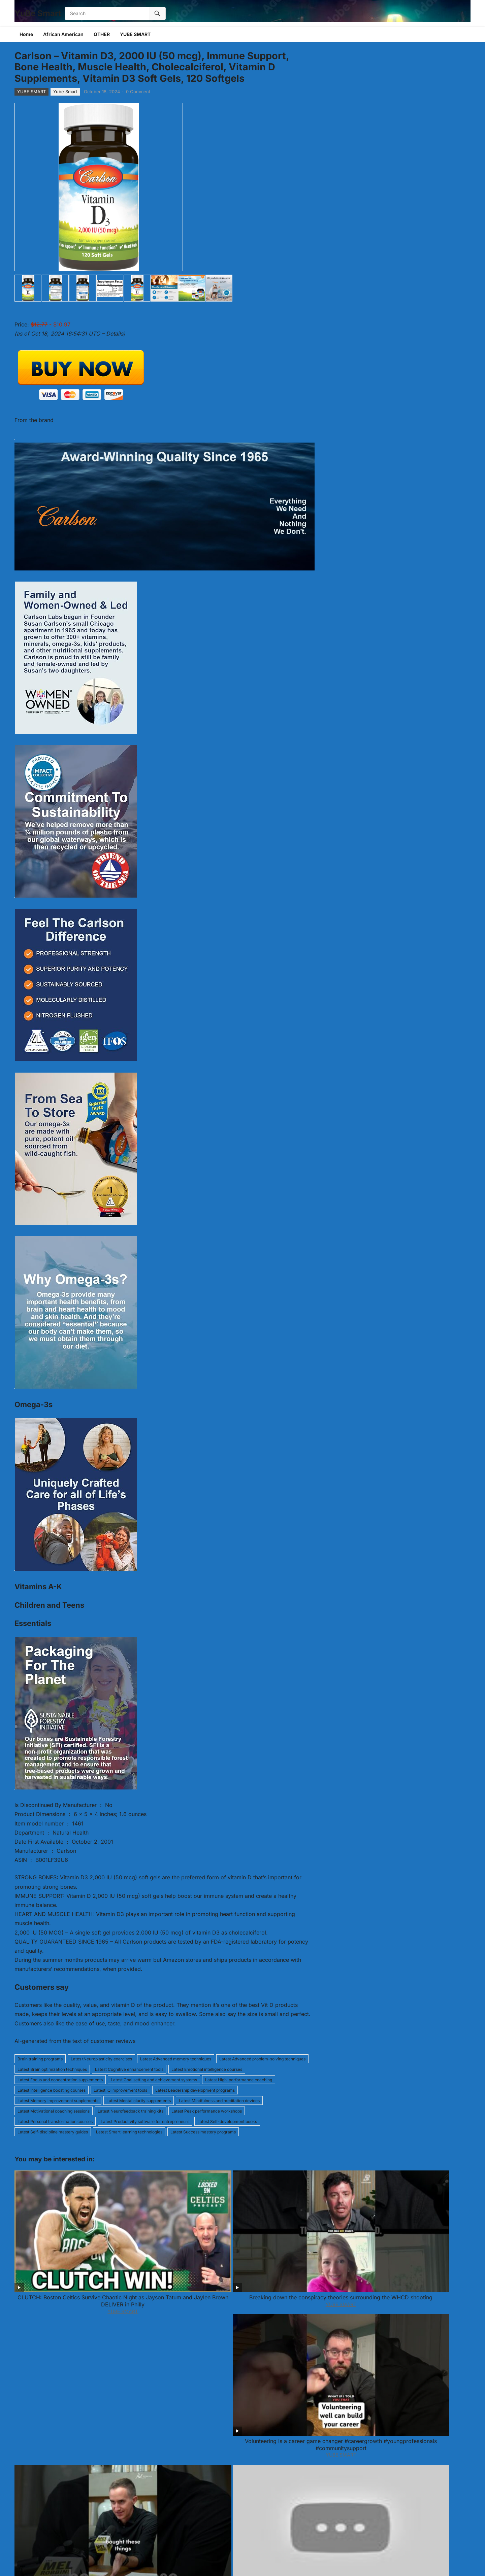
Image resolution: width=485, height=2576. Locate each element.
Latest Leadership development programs (195, 2090)
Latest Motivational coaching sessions (54, 2111)
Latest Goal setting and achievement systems (154, 2079)
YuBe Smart (37, 13)
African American (63, 34)
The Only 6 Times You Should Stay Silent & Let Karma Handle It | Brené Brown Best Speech (426, 2233)
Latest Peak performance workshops (206, 2111)
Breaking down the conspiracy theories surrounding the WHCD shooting (150, 2233)
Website (23, 2481)
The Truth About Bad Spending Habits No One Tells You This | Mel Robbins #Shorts (334, 2233)
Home (26, 34)
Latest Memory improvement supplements (58, 2100)
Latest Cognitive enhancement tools (129, 2069)
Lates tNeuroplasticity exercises (101, 2058)
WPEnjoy (288, 2562)
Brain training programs (40, 2058)
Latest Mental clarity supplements (138, 2100)
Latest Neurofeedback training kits (130, 2111)
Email (147, 2452)
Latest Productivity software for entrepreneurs (145, 2121)
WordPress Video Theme (249, 2562)
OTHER (102, 34)
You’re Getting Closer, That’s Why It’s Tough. (425, 2309)
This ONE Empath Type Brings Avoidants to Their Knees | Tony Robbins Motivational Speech (242, 2312)
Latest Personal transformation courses (55, 2121)
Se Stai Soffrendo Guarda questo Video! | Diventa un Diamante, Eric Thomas (59, 2312)
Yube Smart (65, 91)
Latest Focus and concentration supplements (60, 2079)
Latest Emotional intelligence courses (206, 2069)
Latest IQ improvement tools (120, 2090)
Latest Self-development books (227, 2121)
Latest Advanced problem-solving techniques (262, 2058)
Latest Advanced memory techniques (175, 2058)
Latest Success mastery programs (203, 2131)
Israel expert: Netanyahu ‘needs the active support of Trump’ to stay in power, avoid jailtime (334, 2312)
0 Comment (138, 91)
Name (23, 2452)
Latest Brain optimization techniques (52, 2069)
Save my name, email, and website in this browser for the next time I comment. (109, 2510)
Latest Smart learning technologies (129, 2131)
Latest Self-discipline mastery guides (53, 2131)
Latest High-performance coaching (238, 2079)
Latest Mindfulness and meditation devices (219, 2100)
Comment (27, 2374)
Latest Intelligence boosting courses (52, 2090)
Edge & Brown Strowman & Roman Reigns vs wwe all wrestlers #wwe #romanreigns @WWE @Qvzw (151, 2312)
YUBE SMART (135, 34)
